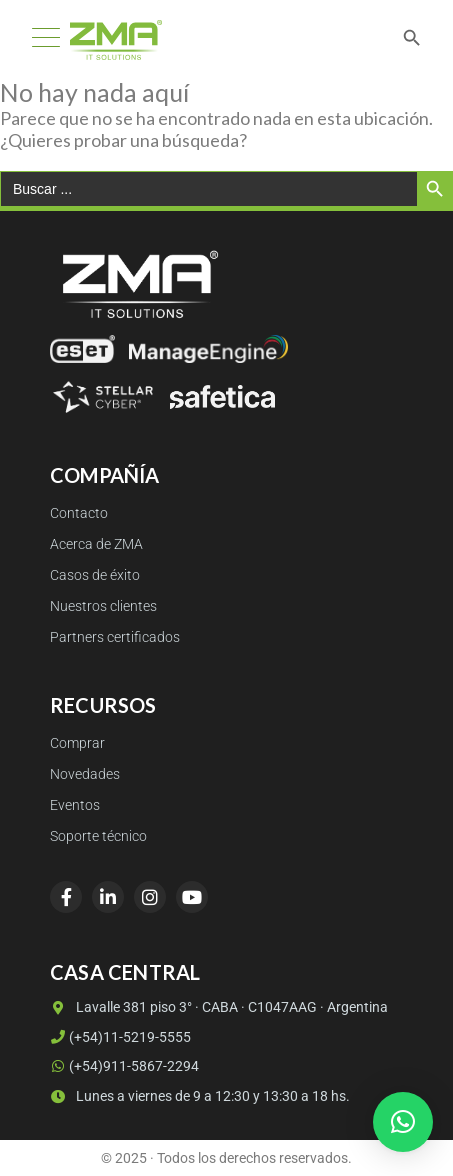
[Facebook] (66, 897)
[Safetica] (222, 397)
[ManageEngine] (208, 349)
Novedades (85, 774)
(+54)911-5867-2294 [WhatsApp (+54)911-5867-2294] (124, 1066)
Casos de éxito (95, 575)
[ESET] (82, 349)
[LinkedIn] (108, 897)
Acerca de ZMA (96, 544)
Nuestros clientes (103, 606)
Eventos (75, 805)
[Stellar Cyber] (103, 397)
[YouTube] (192, 897)
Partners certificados (115, 637)
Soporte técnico (98, 836)
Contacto (79, 513)
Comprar (77, 743)
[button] (403, 1122)
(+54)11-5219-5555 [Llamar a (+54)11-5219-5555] (120, 1037)
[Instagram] (150, 897)
